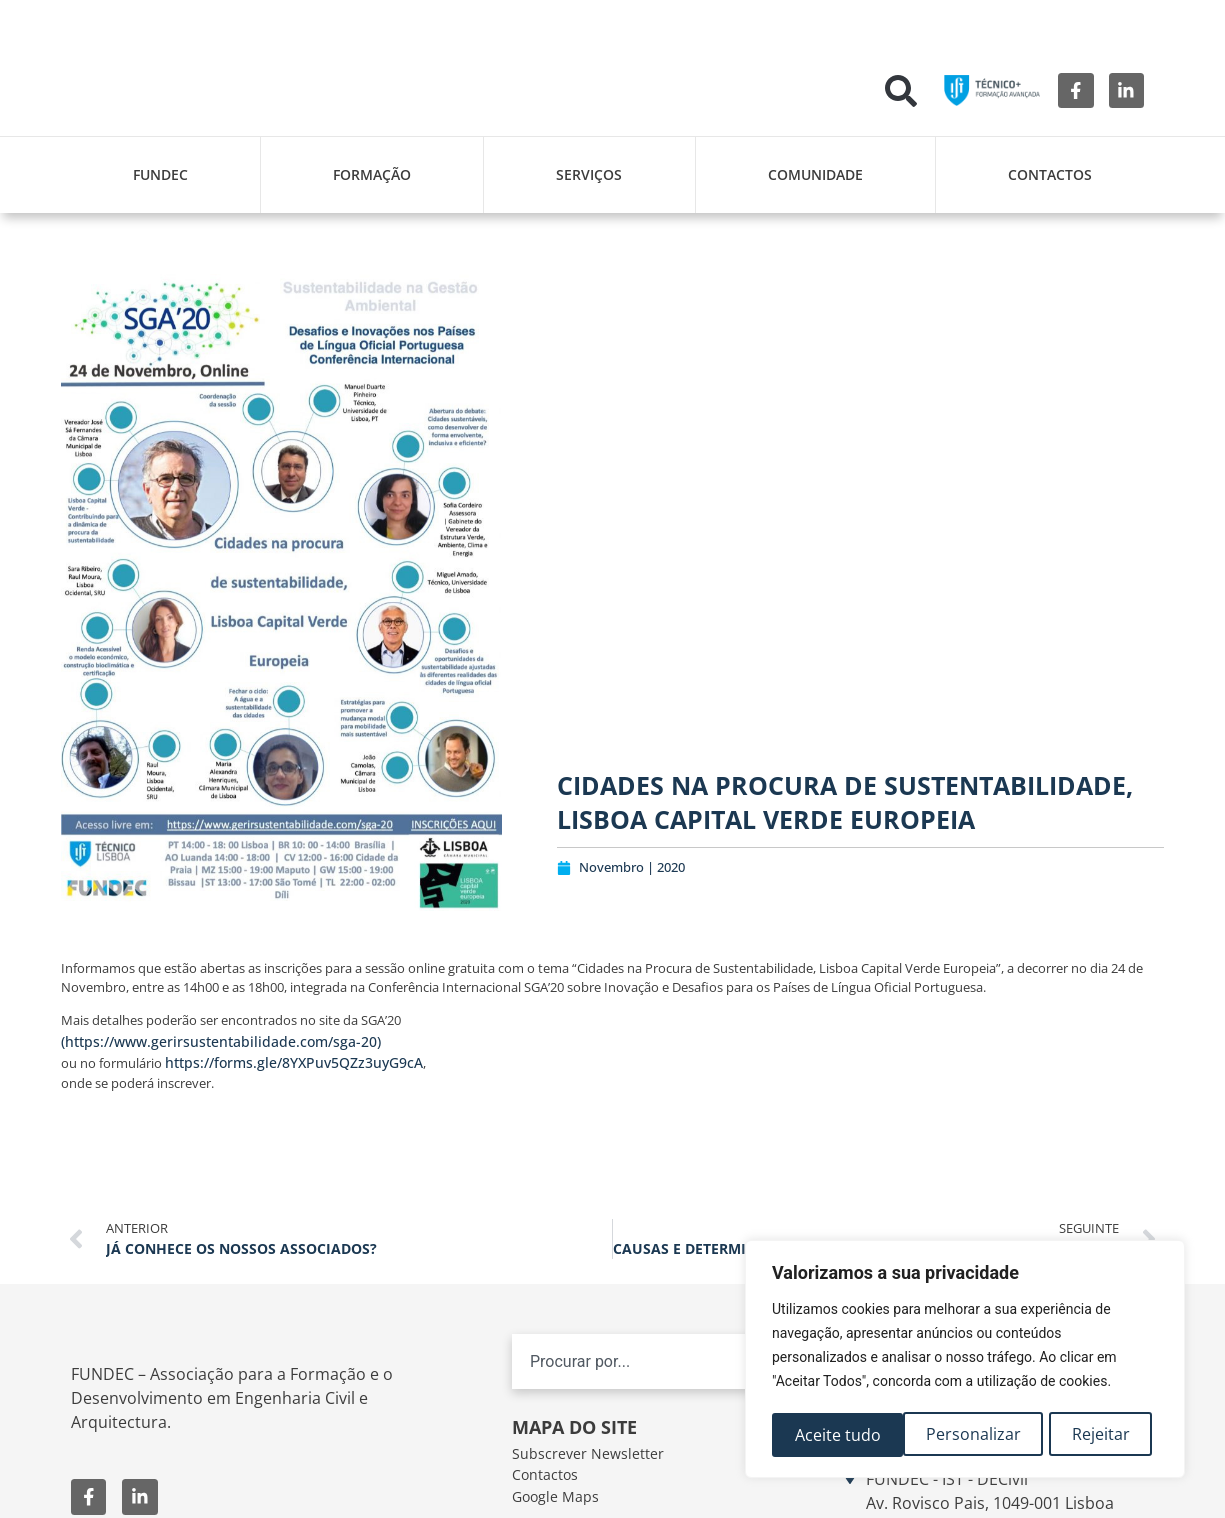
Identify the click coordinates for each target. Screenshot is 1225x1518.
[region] (965, 1361)
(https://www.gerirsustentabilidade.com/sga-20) (221, 1041)
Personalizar (841, 1435)
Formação (372, 174)
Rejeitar (970, 1435)
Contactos (1050, 174)
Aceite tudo (1093, 1435)
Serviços (589, 174)
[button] (901, 91)
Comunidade (815, 174)
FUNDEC (160, 174)
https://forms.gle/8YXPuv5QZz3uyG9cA (294, 1062)
